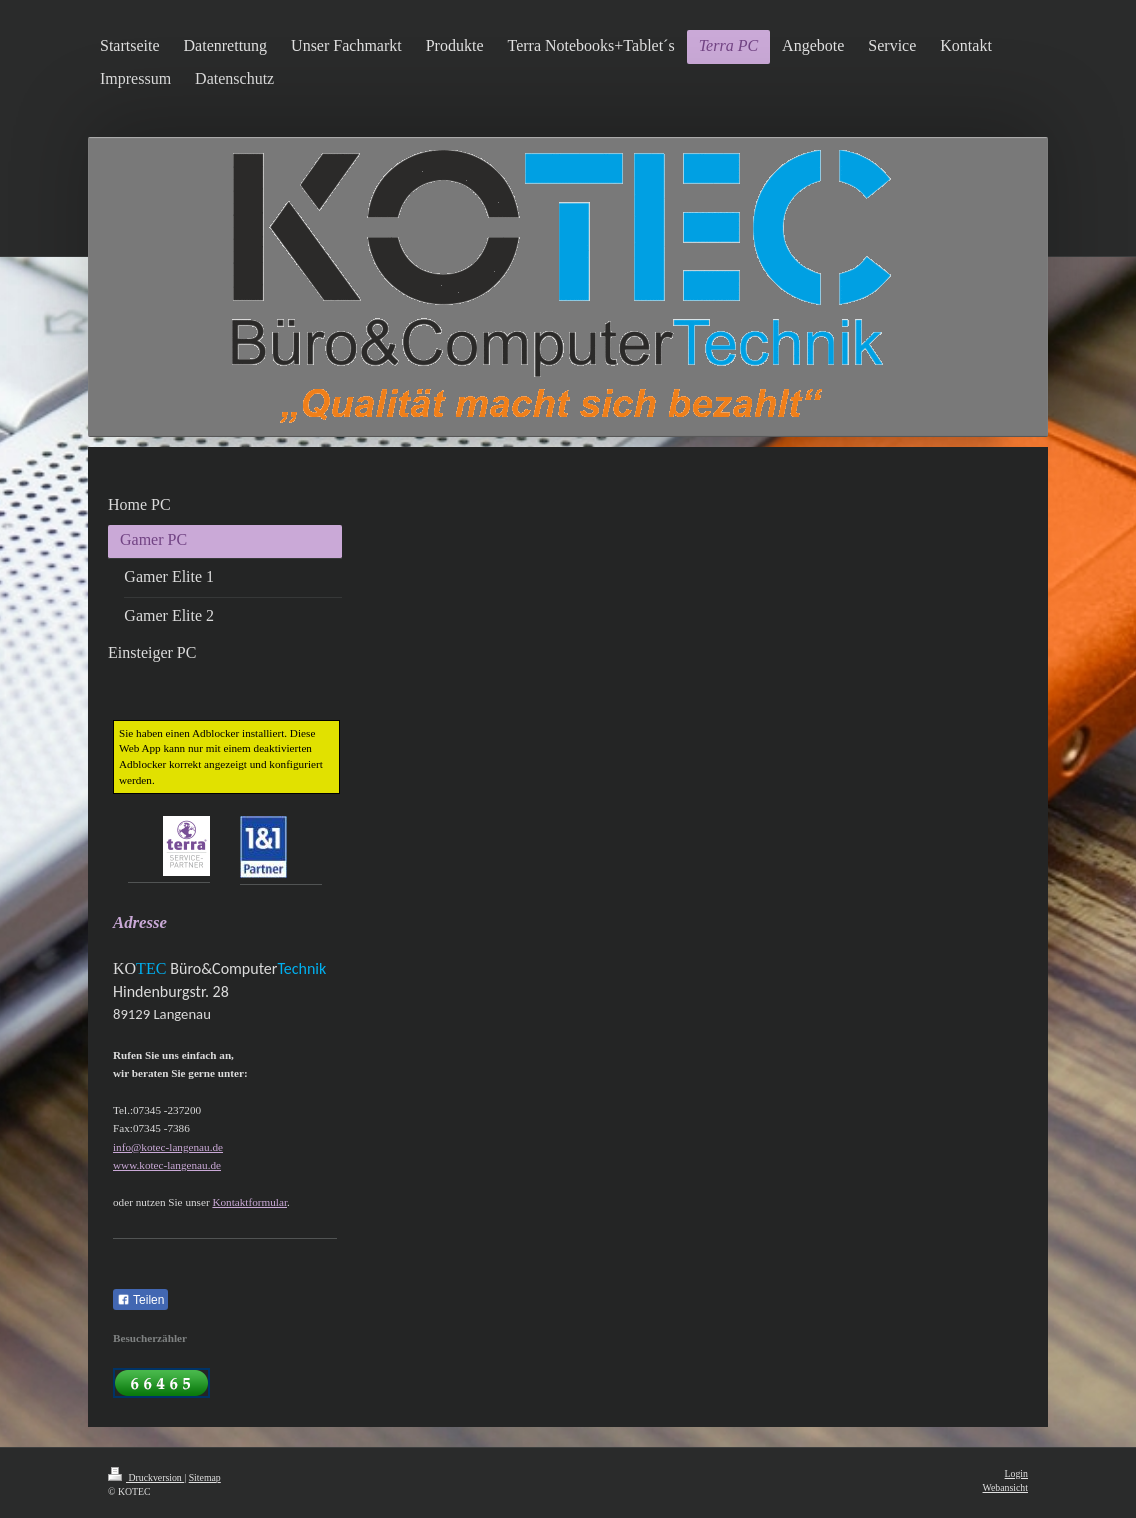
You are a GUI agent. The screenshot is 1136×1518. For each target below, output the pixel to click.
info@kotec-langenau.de (168, 1147)
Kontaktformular (249, 1202)
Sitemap (205, 1477)
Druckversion (146, 1477)
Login (1016, 1473)
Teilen (140, 1300)
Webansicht (1005, 1487)
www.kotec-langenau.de (167, 1165)
